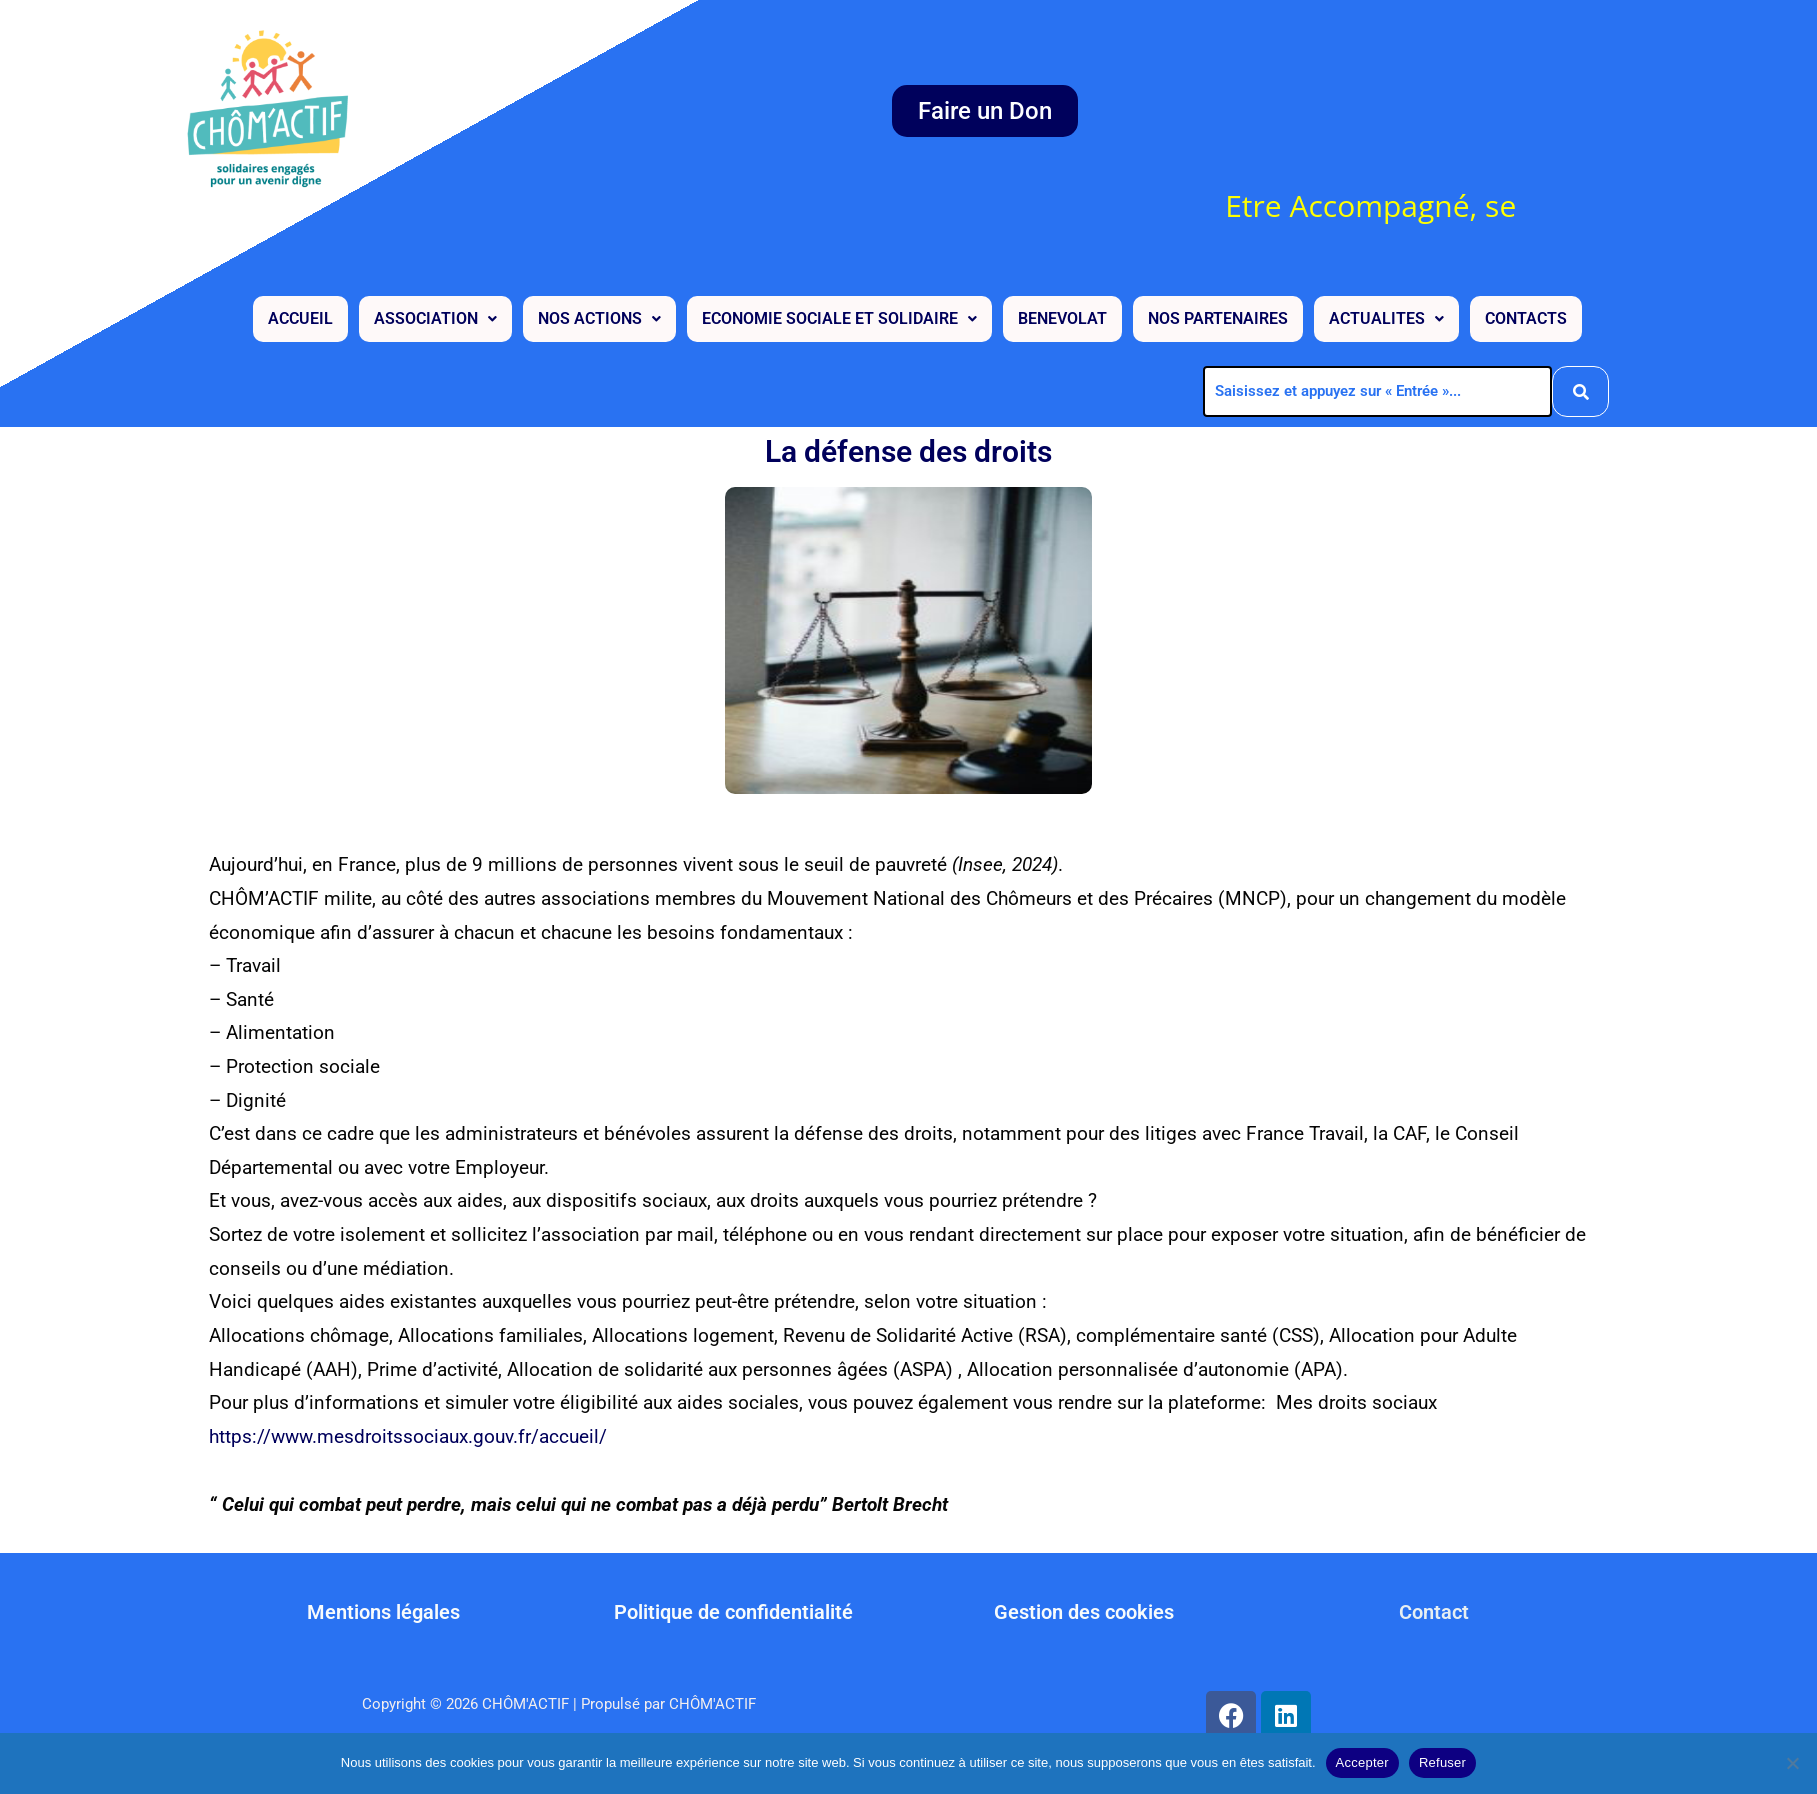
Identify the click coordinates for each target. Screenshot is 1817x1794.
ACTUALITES (1386, 316)
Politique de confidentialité (733, 1612)
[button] (435, 317)
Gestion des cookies (1084, 1612)
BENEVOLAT (1062, 316)
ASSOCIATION (435, 316)
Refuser (1442, 1762)
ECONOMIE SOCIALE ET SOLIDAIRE (839, 316)
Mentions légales (383, 1612)
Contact (1434, 1612)
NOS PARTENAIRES (1218, 316)
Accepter (1362, 1762)
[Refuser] (1792, 1763)
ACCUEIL (300, 316)
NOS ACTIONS (599, 316)
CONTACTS (1526, 316)
